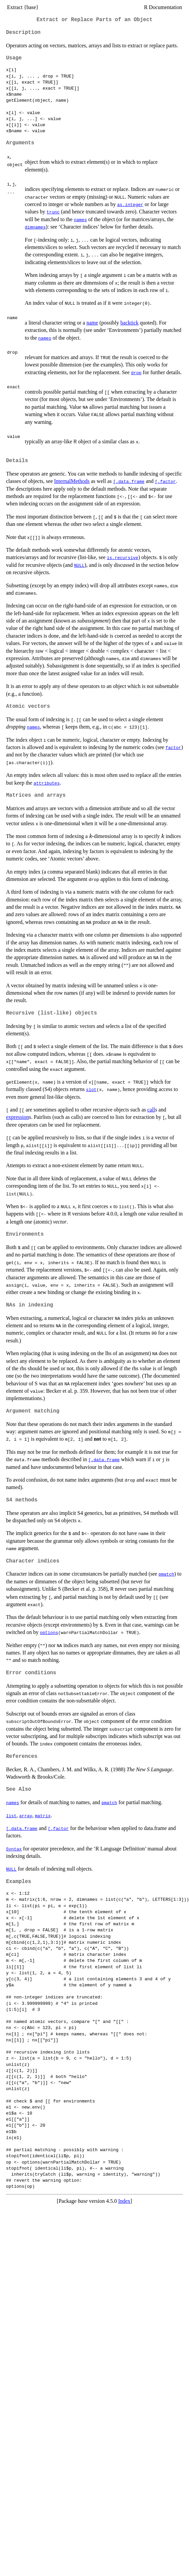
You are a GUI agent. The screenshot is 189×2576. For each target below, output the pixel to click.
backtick (129, 323)
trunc (53, 212)
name (92, 323)
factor (173, 747)
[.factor (165, 481)
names (80, 219)
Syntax (14, 1849)
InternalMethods (72, 481)
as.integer (130, 204)
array (25, 1816)
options (49, 1632)
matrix (43, 1816)
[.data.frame (128, 481)
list (11, 1816)
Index (124, 2201)
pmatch (166, 1574)
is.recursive (122, 557)
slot (91, 1089)
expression (17, 1117)
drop (136, 372)
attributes (47, 783)
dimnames (35, 227)
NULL (79, 565)
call (151, 1109)
